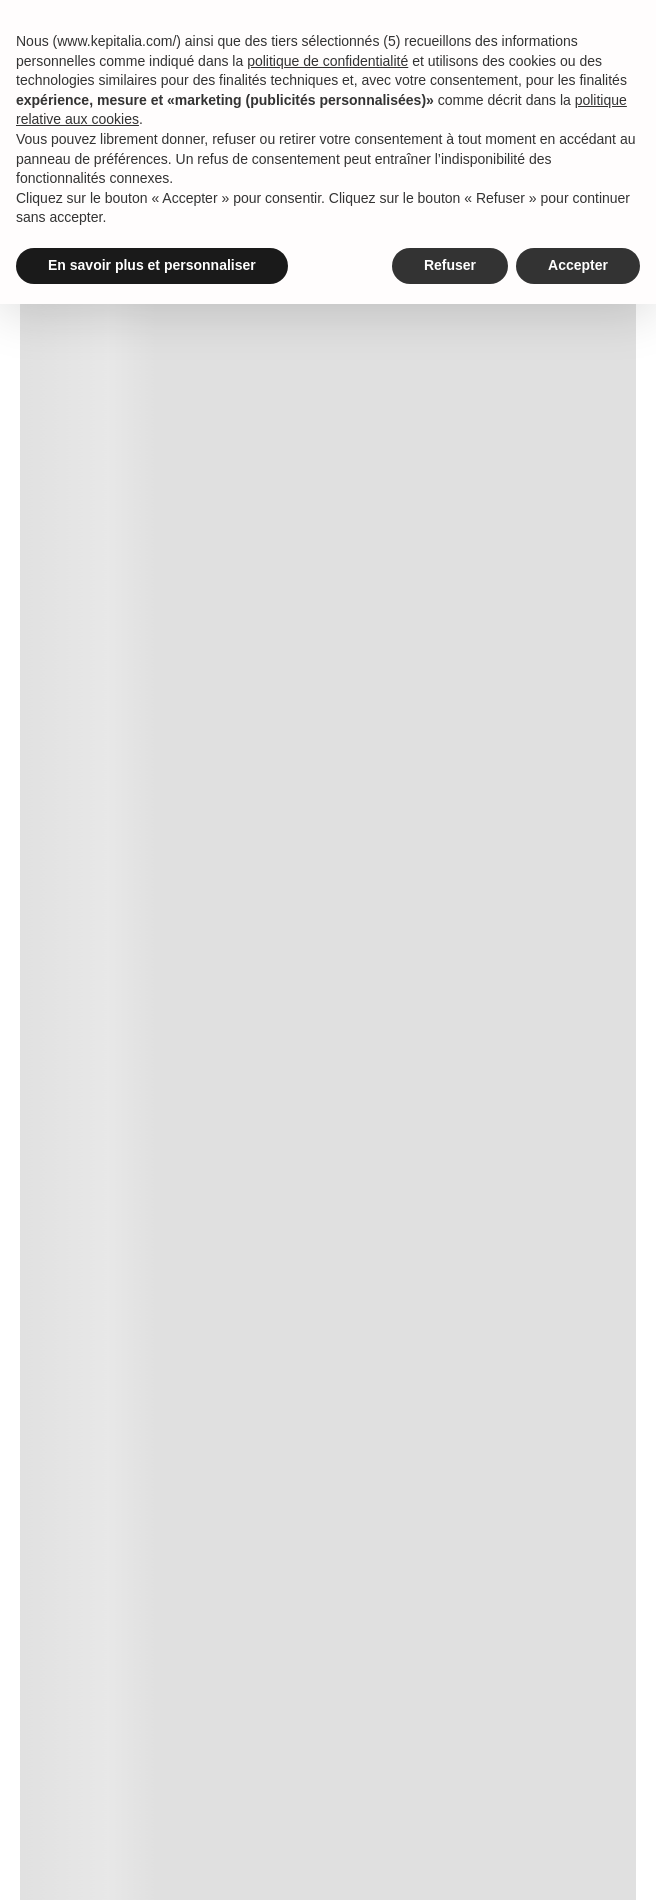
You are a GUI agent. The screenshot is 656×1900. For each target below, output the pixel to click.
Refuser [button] (450, 265)
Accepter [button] (578, 265)
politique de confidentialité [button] (327, 61)
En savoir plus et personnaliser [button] (152, 265)
